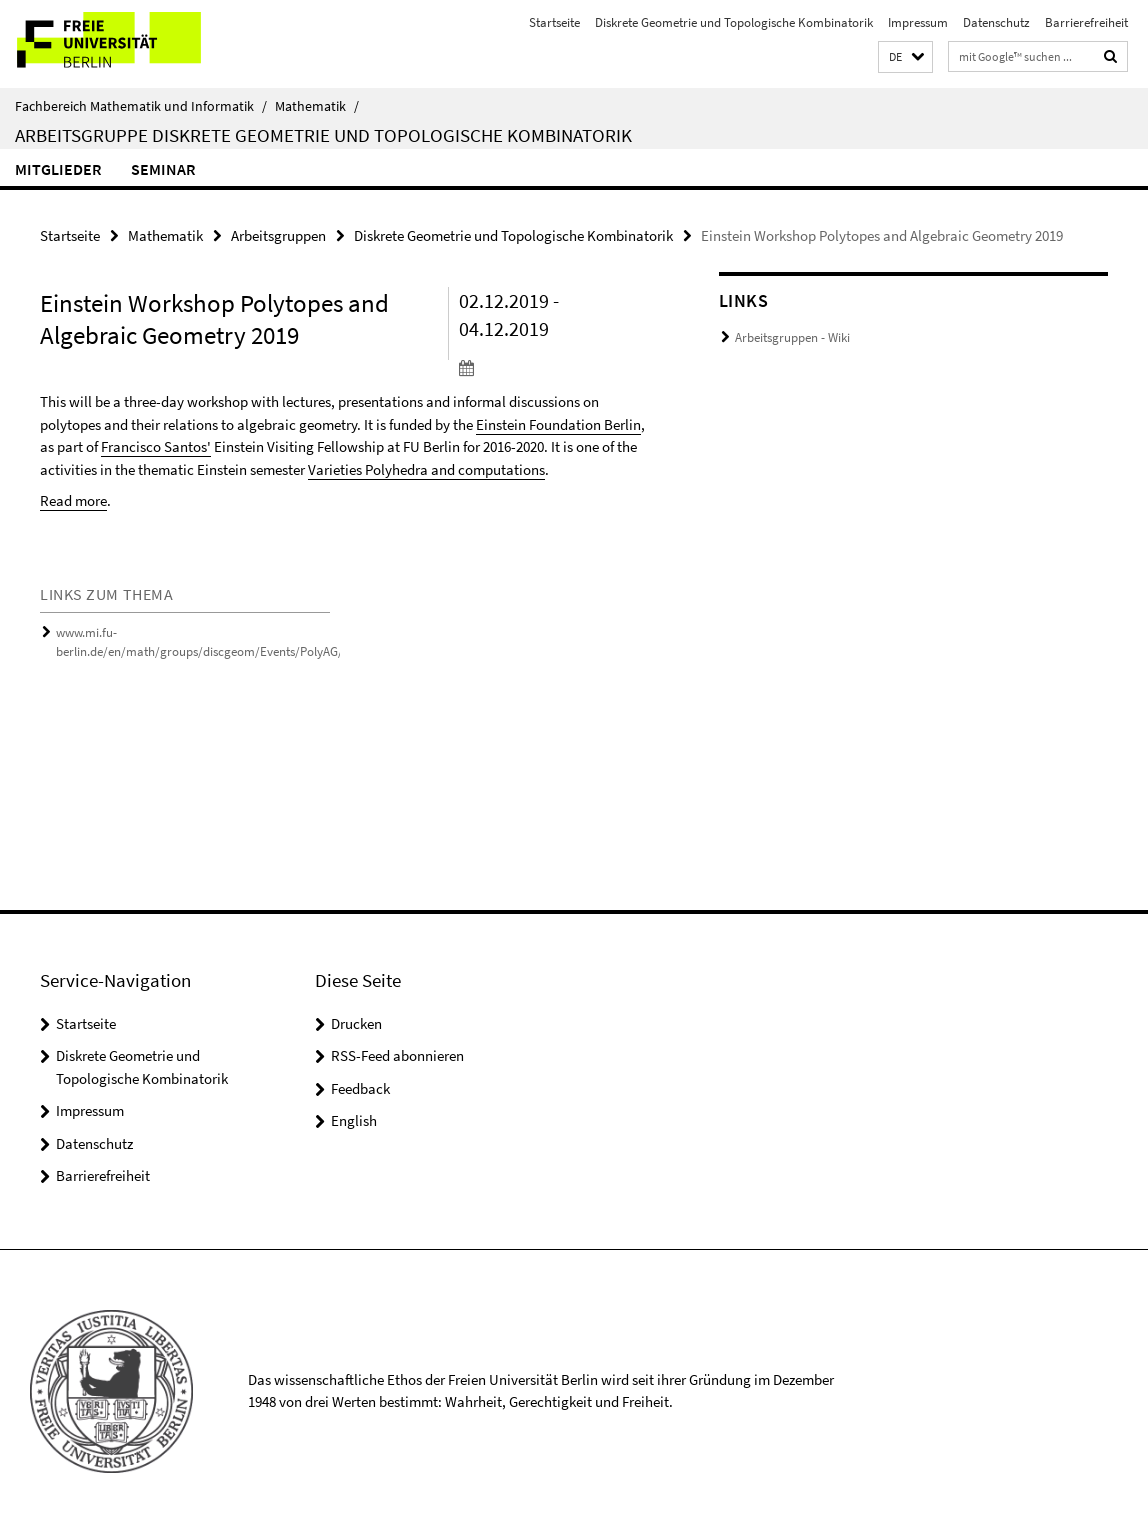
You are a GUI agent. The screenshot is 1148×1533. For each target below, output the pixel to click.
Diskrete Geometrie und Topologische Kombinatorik (734, 22)
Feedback (360, 1088)
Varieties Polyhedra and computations (426, 469)
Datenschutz (996, 22)
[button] (905, 57)
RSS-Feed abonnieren (397, 1055)
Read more (73, 500)
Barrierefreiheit (1086, 22)
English (354, 1120)
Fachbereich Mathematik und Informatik (141, 106)
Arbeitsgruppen (278, 235)
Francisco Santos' (156, 446)
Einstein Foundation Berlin (558, 424)
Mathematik (317, 106)
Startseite (554, 22)
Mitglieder (58, 169)
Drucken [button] (356, 1023)
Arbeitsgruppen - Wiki (792, 337)
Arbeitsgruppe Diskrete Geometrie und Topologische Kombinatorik (323, 135)
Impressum (918, 22)
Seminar (163, 169)
